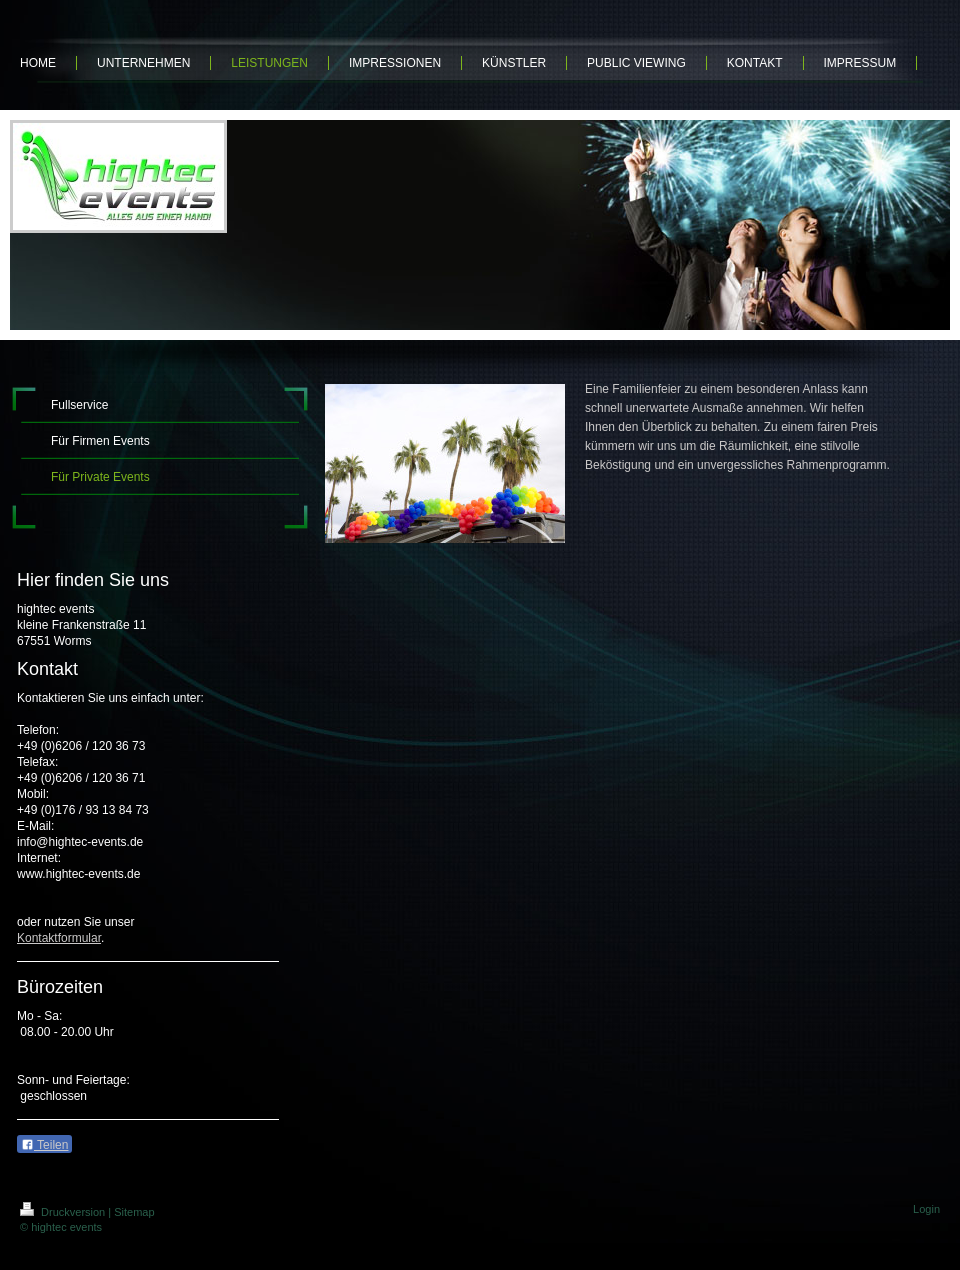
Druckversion (64, 1212)
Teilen (44, 1145)
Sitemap (134, 1212)
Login (926, 1209)
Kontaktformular (59, 938)
